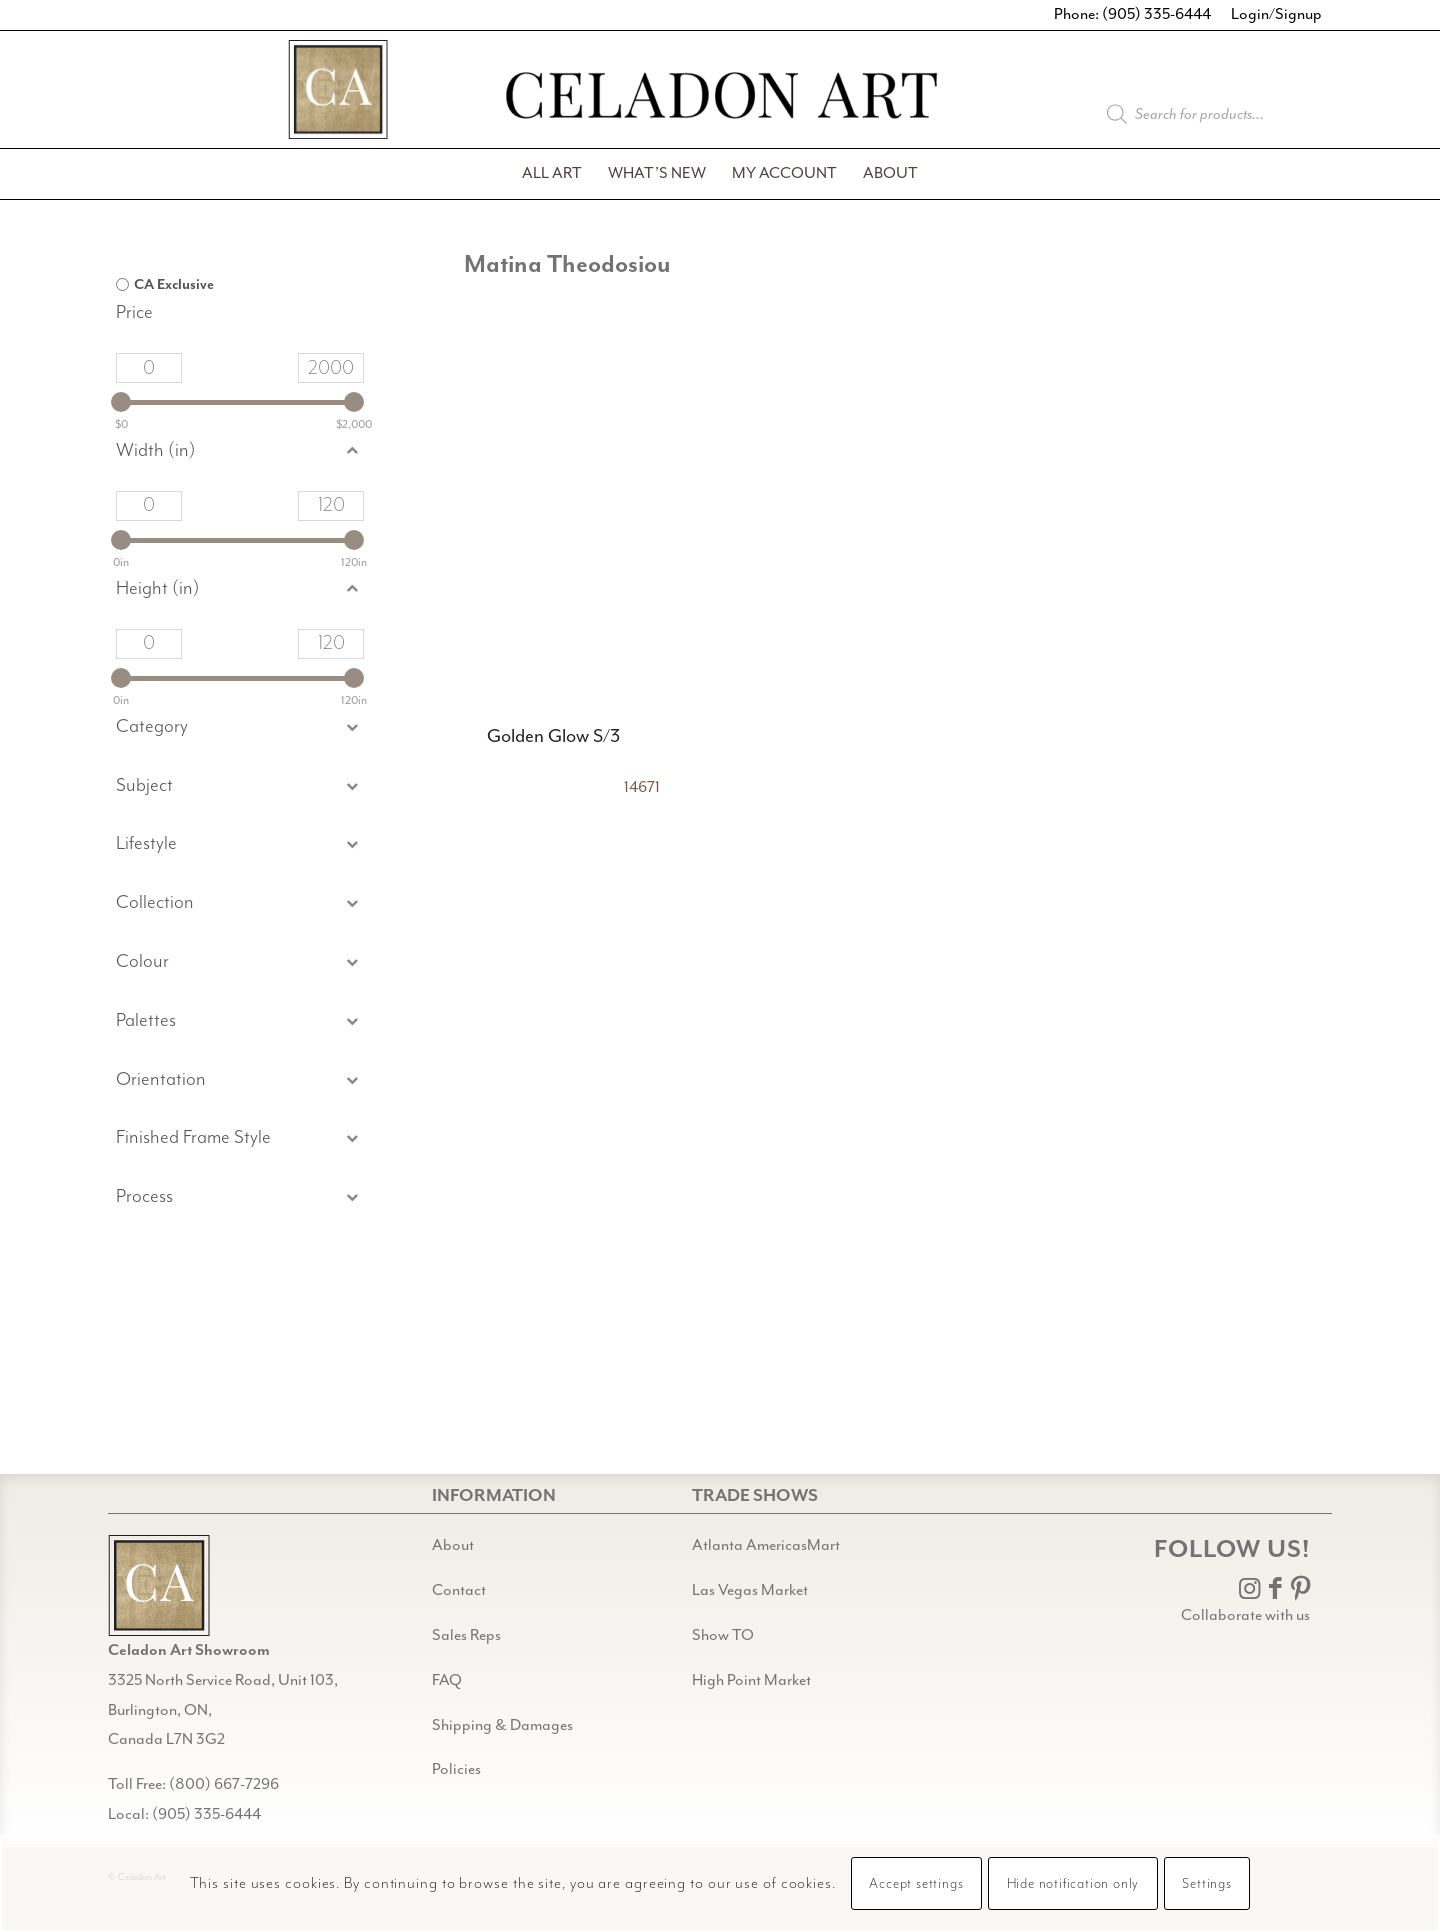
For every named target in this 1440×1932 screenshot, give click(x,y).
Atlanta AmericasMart (766, 1545)
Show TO (723, 1635)
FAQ (447, 1680)
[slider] (121, 402)
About (453, 1545)
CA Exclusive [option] (174, 285)
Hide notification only (1073, 1884)
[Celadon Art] (720, 98)
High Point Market (751, 1680)
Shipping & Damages (502, 1725)
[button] (240, 786)
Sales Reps (466, 1635)
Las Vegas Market (750, 1590)
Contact (459, 1590)
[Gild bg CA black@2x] (159, 1585)
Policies (456, 1769)
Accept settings (916, 1884)
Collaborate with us (1245, 1615)
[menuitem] (552, 174)
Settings (1206, 1884)
